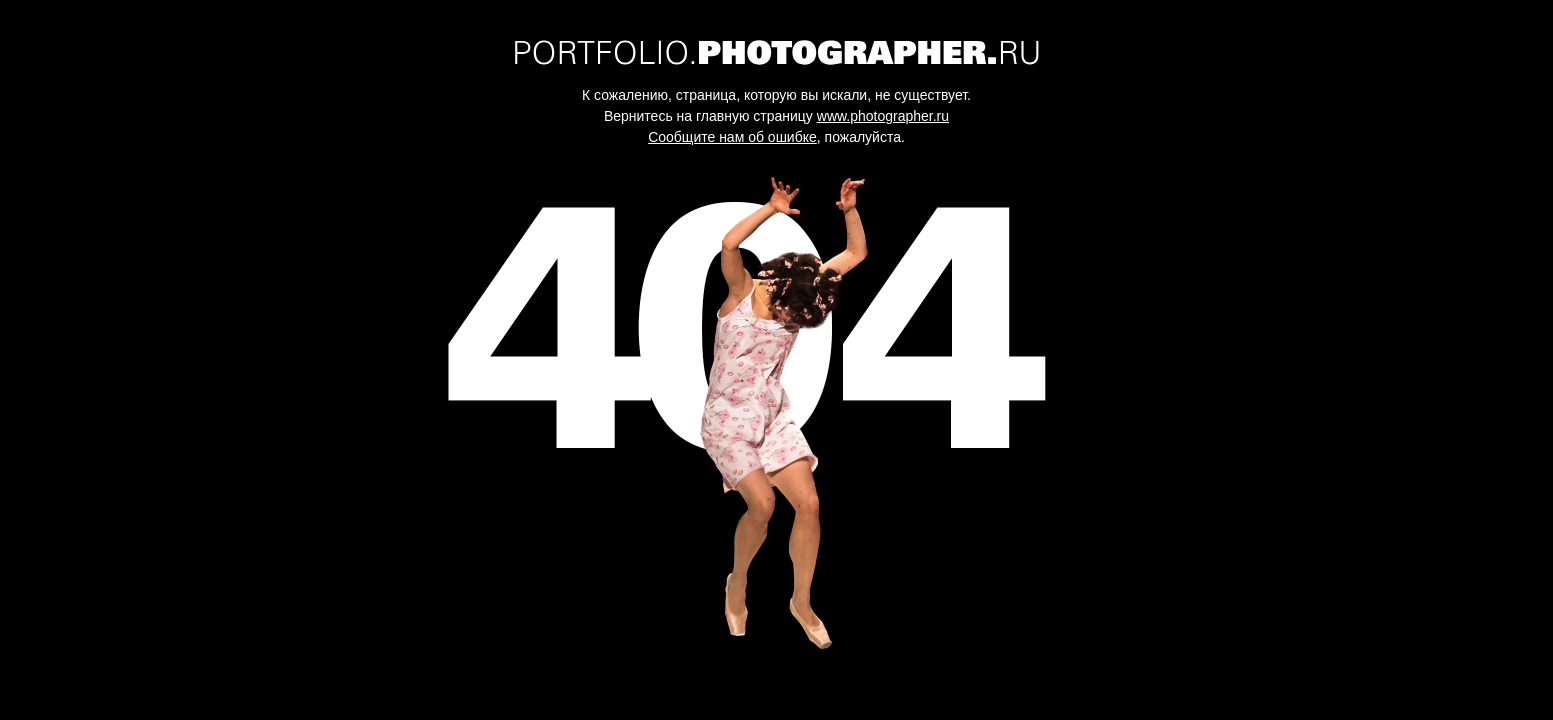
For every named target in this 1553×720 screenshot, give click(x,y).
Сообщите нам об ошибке (732, 137)
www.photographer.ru (883, 116)
